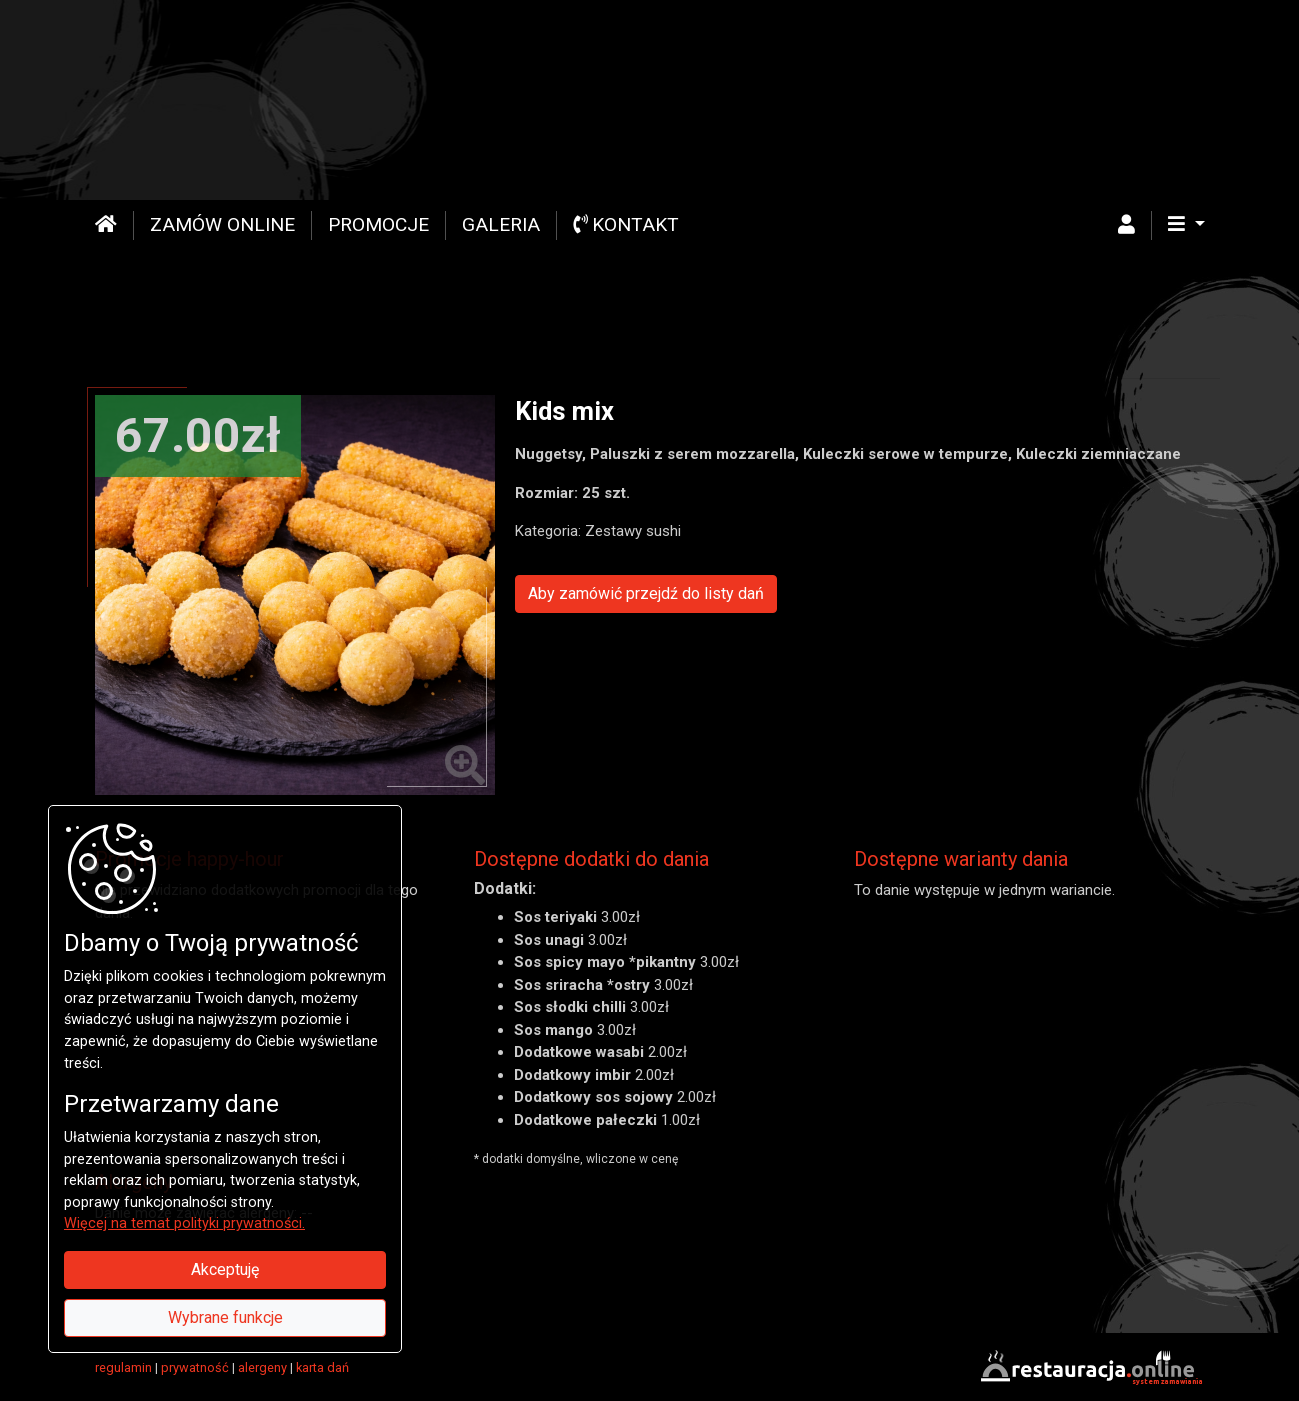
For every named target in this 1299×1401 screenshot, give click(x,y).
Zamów (222, 224)
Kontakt (626, 224)
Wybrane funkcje (225, 1317)
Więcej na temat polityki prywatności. (184, 1223)
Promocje (378, 224)
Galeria (501, 224)
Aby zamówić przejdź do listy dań (646, 593)
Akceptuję (225, 1269)
